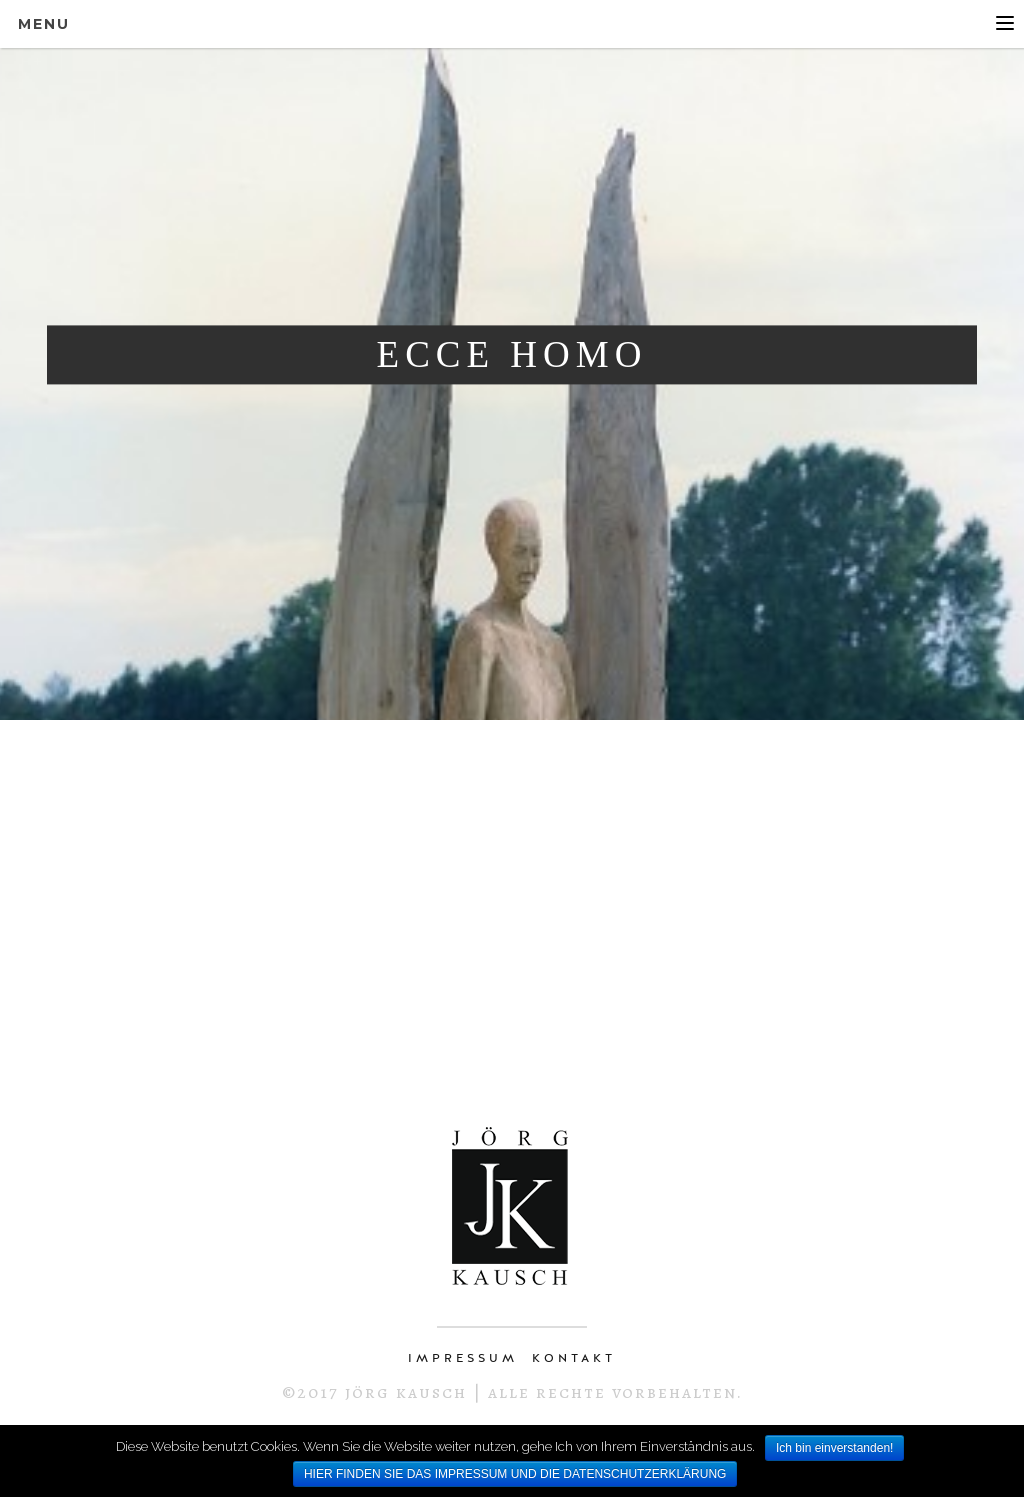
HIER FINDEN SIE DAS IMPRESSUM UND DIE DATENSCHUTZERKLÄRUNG (515, 1474)
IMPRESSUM (463, 1358)
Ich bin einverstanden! (834, 1448)
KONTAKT (574, 1358)
